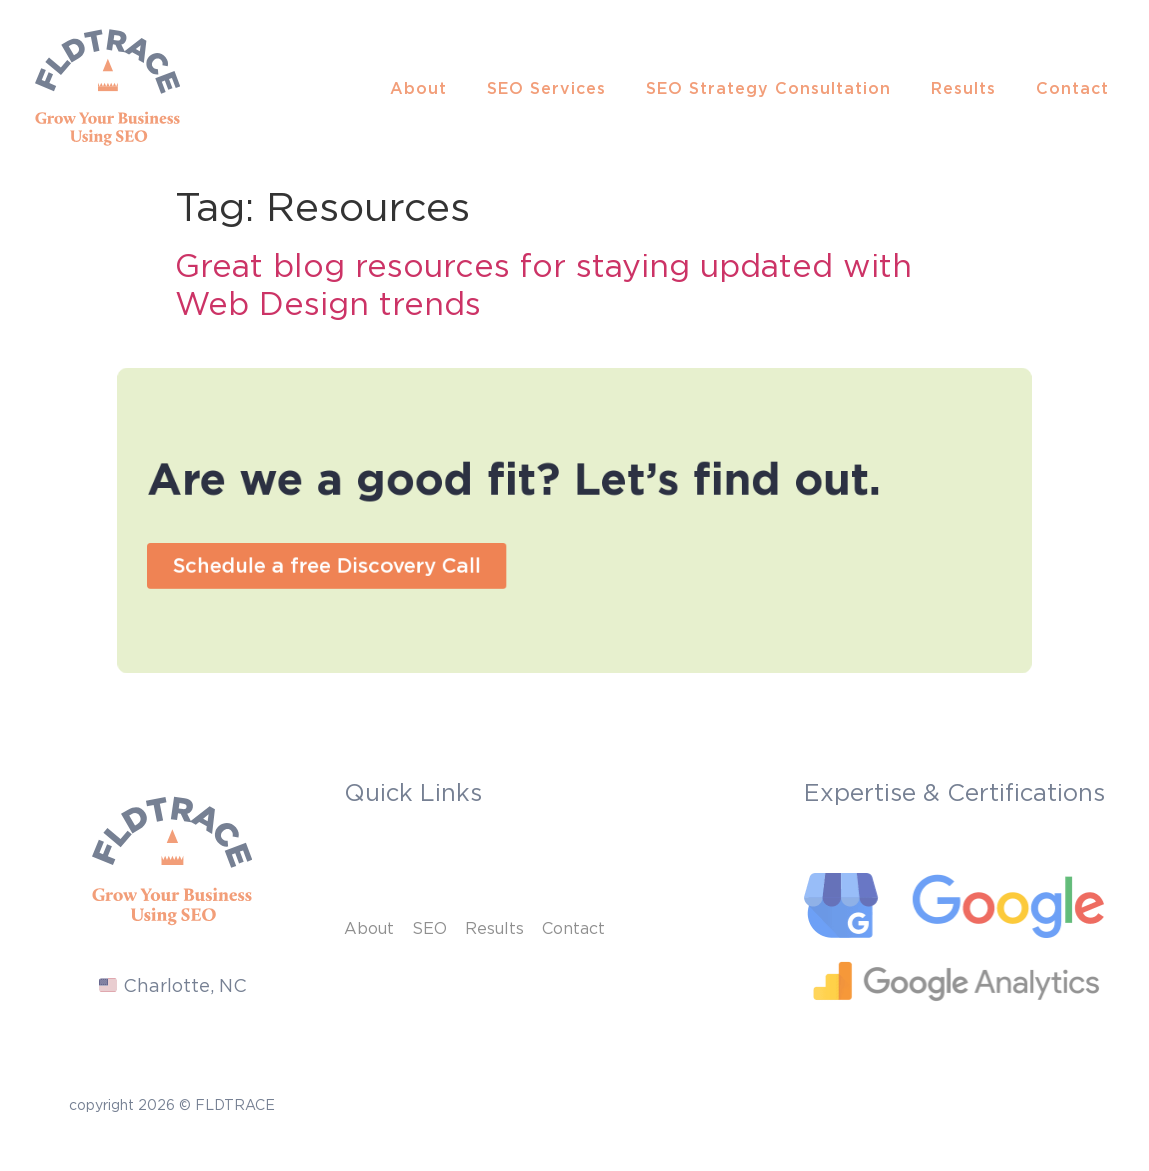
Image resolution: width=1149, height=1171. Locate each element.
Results (963, 88)
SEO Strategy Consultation (768, 88)
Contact (1072, 88)
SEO (429, 928)
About (418, 88)
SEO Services (546, 88)
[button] (369, 558)
